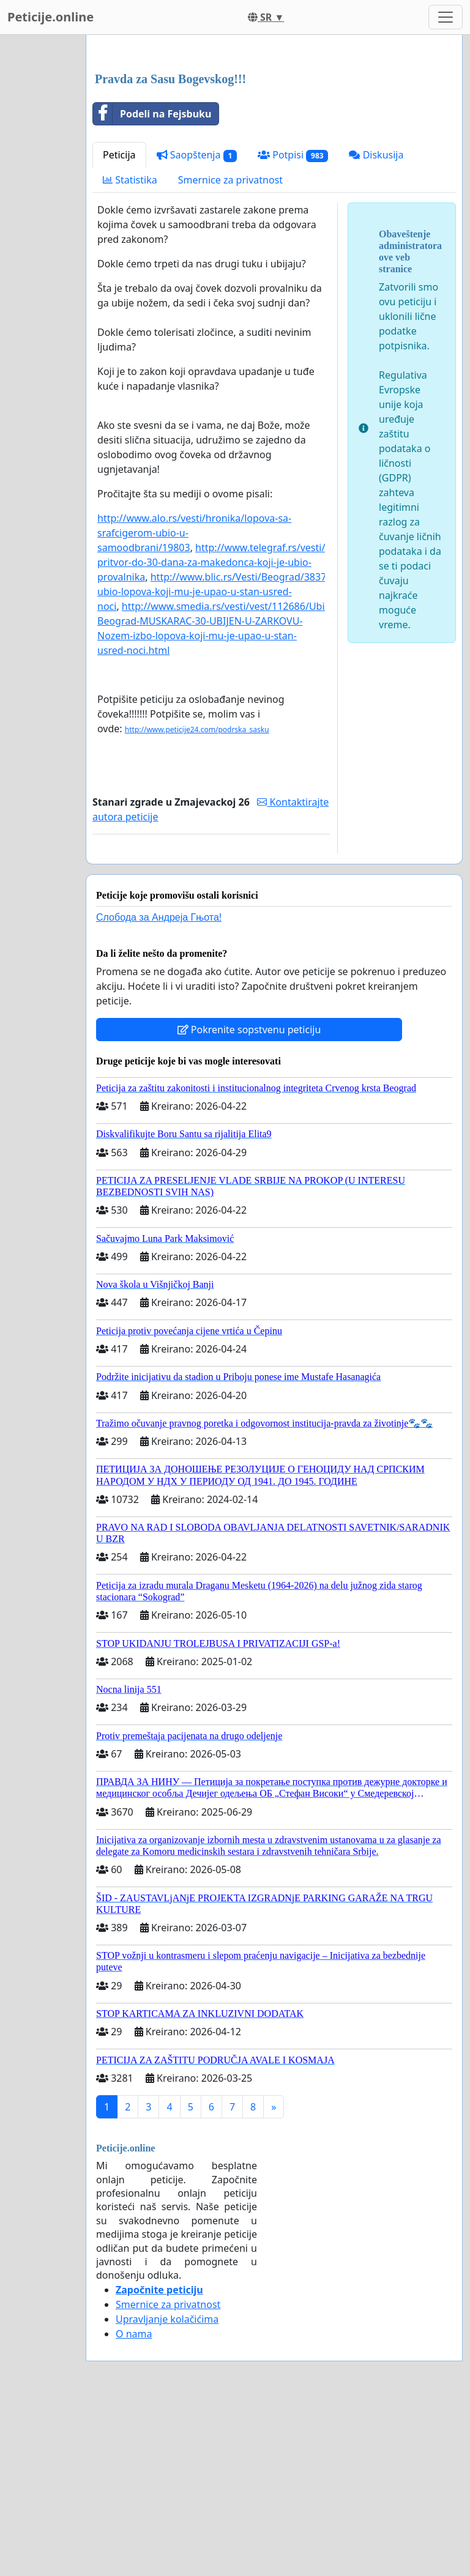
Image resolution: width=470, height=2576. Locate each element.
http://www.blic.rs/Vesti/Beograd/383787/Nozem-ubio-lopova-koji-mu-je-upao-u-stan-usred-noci (237, 762)
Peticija (119, 326)
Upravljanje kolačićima (167, 2490)
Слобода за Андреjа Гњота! (159, 1088)
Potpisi (293, 326)
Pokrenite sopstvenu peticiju (249, 1201)
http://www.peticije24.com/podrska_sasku (197, 901)
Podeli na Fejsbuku (152, 285)
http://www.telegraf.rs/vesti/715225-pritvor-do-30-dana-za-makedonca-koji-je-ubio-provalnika (229, 733)
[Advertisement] (274, 140)
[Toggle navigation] (445, 17)
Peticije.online (50, 17)
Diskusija (376, 326)
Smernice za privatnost (230, 351)
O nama (134, 2505)
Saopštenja (197, 326)
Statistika (130, 351)
